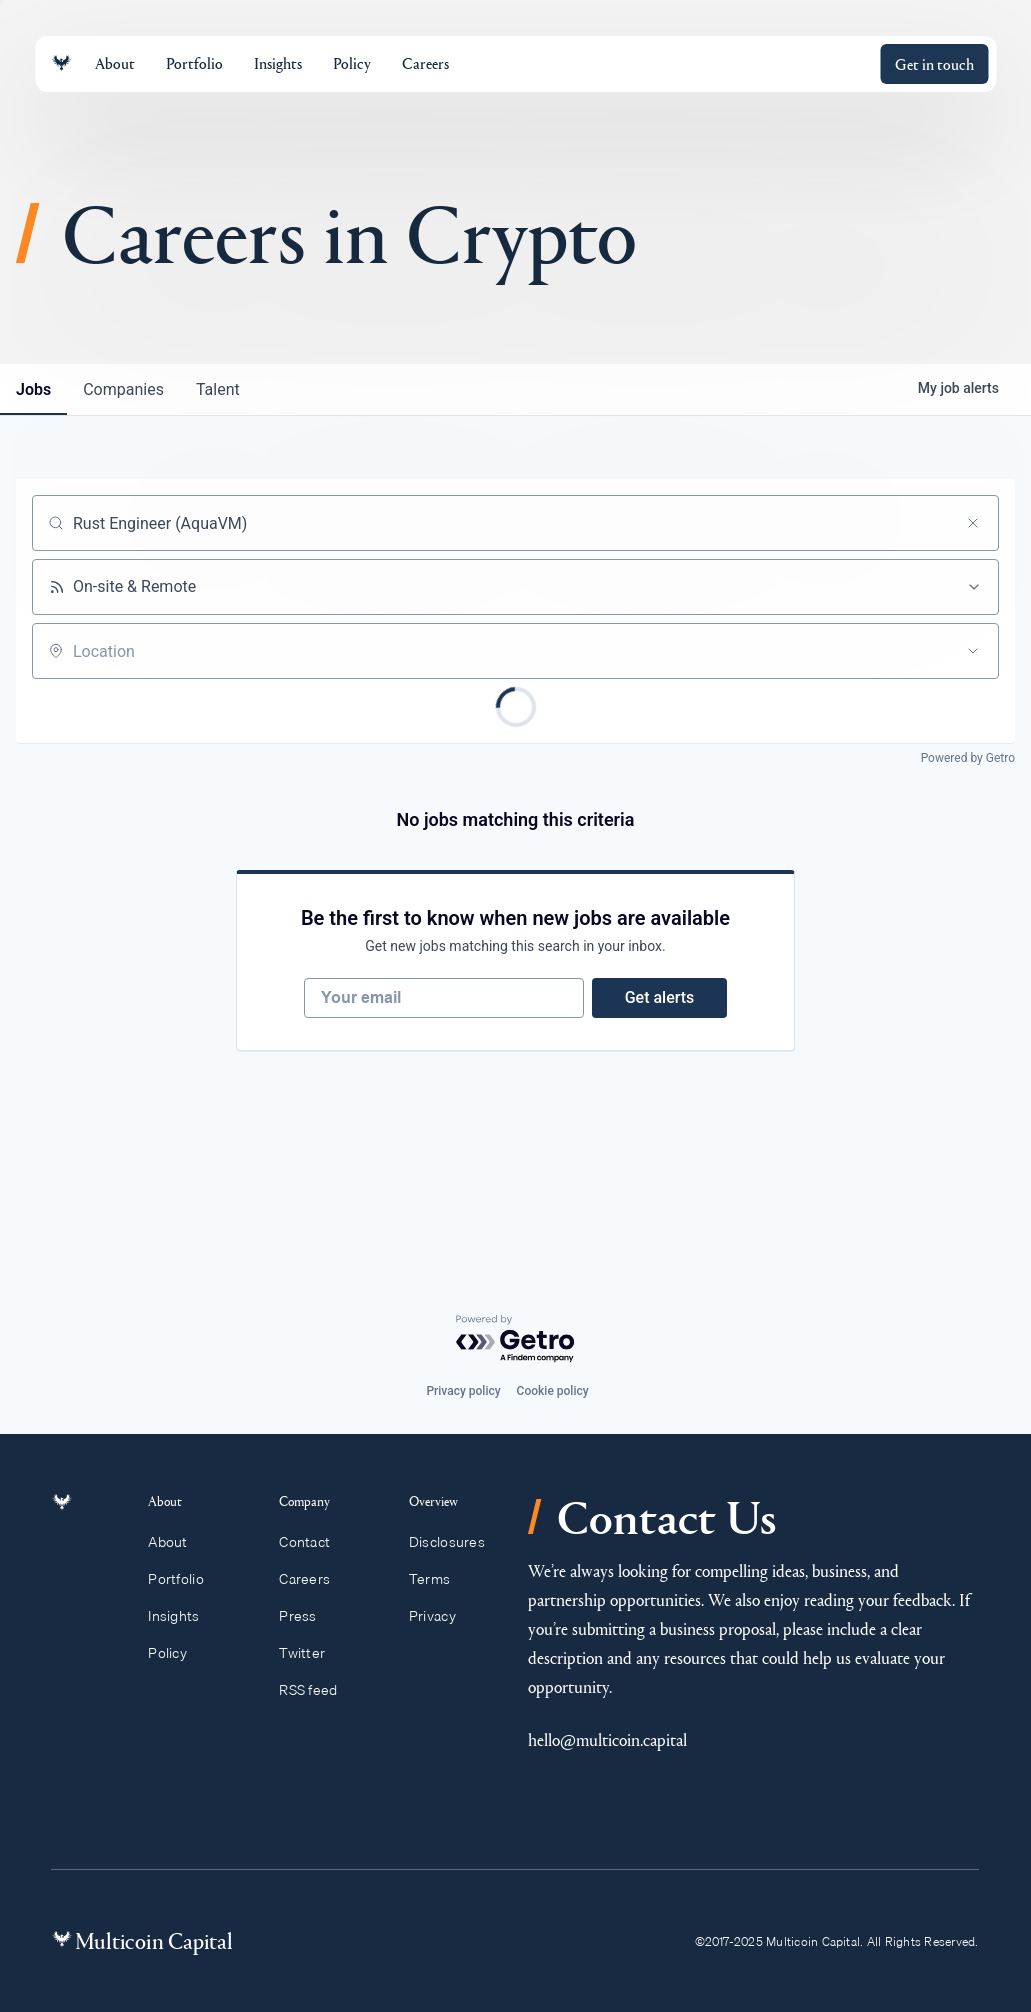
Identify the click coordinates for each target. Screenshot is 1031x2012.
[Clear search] (973, 523)
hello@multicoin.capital (607, 1739)
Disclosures (456, 1542)
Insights (185, 1616)
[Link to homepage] (61, 63)
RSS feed (317, 1690)
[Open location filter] (973, 651)
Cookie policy (553, 1391)
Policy (178, 1653)
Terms (439, 1579)
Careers (313, 1579)
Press (307, 1616)
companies (123, 389)
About (179, 1542)
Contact (313, 1542)
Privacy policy (463, 1391)
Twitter (311, 1653)
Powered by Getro (968, 758)
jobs (33, 389)
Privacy (441, 1616)
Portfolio (187, 1579)
